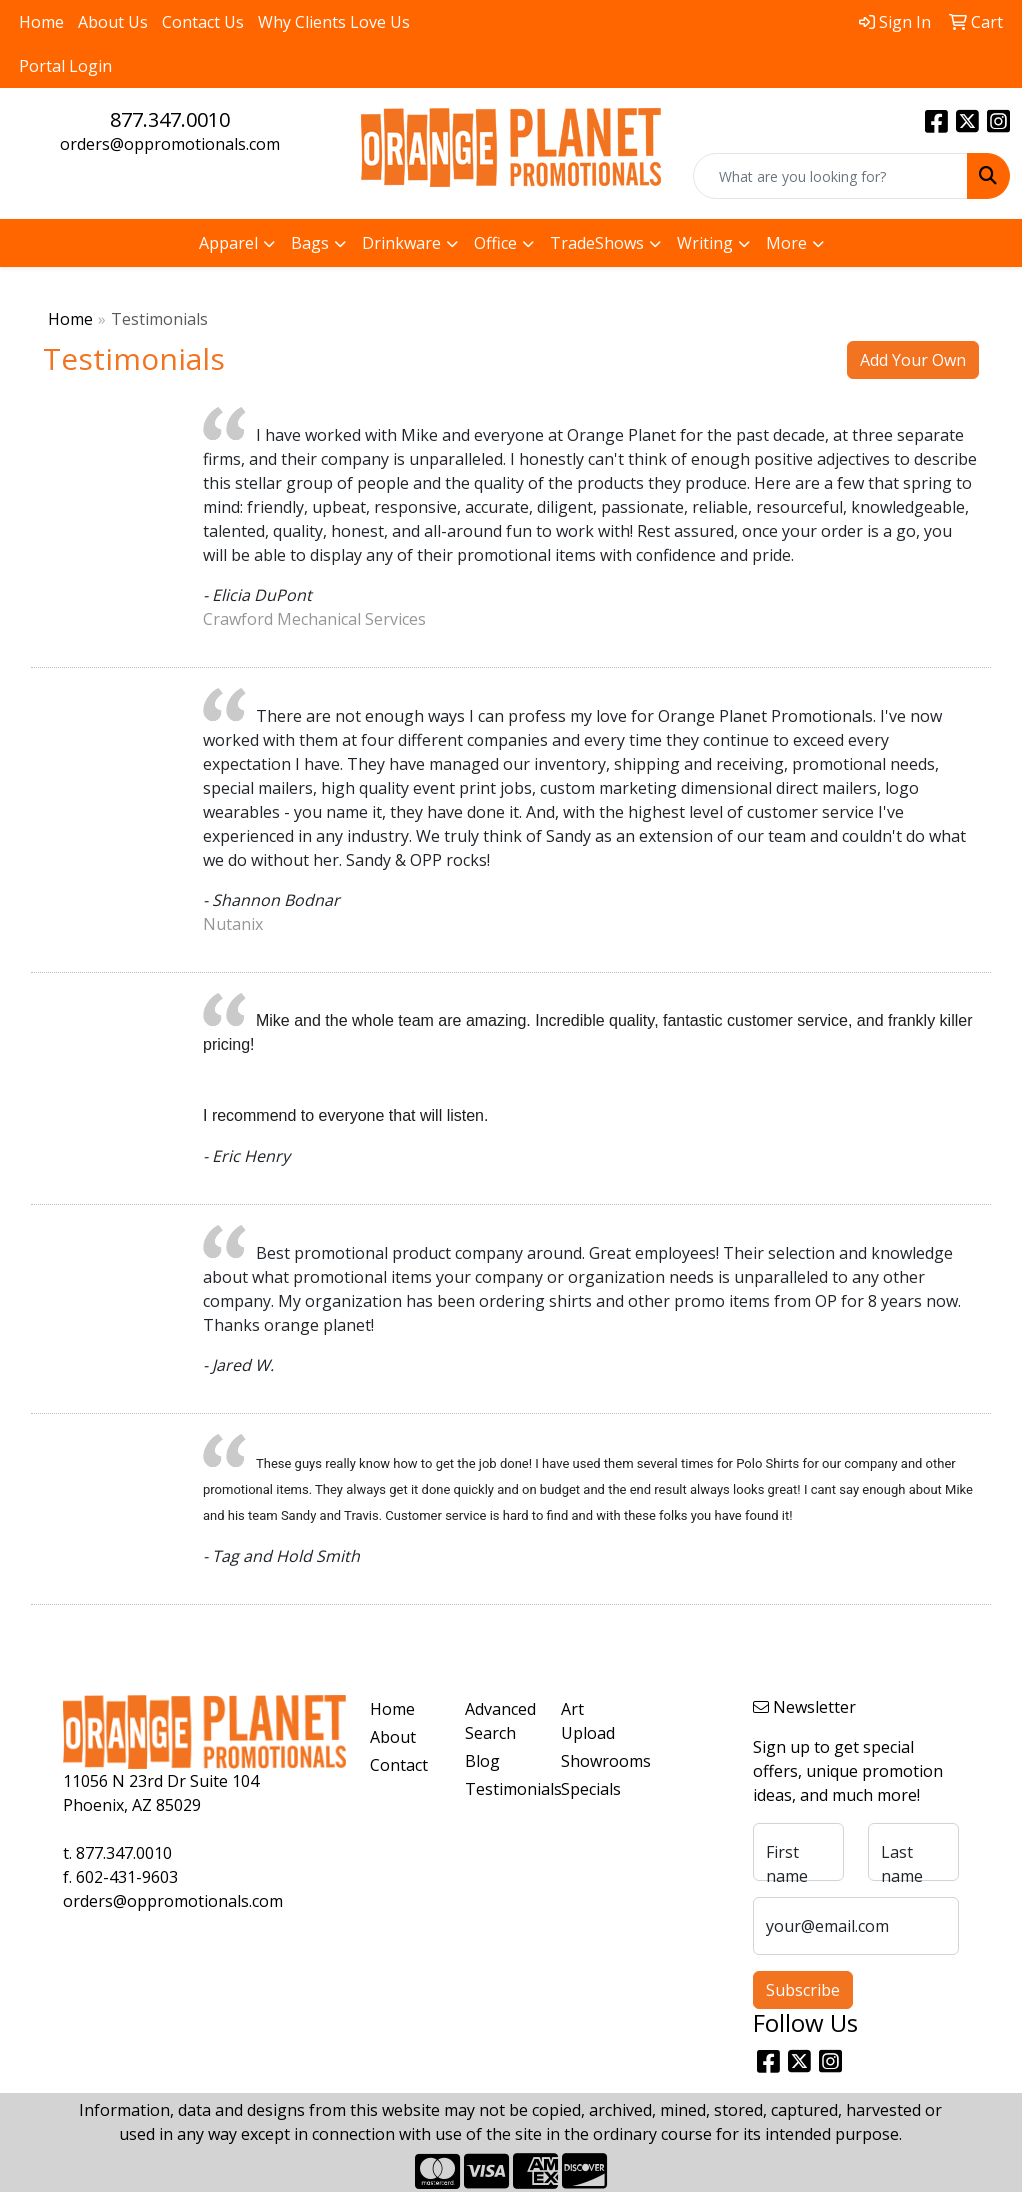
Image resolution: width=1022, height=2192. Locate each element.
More (786, 243)
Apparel (228, 243)
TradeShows (597, 243)
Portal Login (65, 66)
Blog (482, 1761)
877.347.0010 (170, 119)
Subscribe (803, 1990)
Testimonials (501, 1789)
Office (495, 243)
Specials (591, 1789)
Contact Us (203, 22)
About (393, 1737)
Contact (399, 1765)
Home (41, 22)
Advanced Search (500, 1721)
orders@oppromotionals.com (170, 144)
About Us (113, 22)
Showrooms (597, 1761)
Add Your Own (913, 360)
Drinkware (401, 243)
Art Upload (588, 1721)
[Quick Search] (830, 176)
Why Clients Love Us (334, 22)
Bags (310, 243)
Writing (705, 243)
